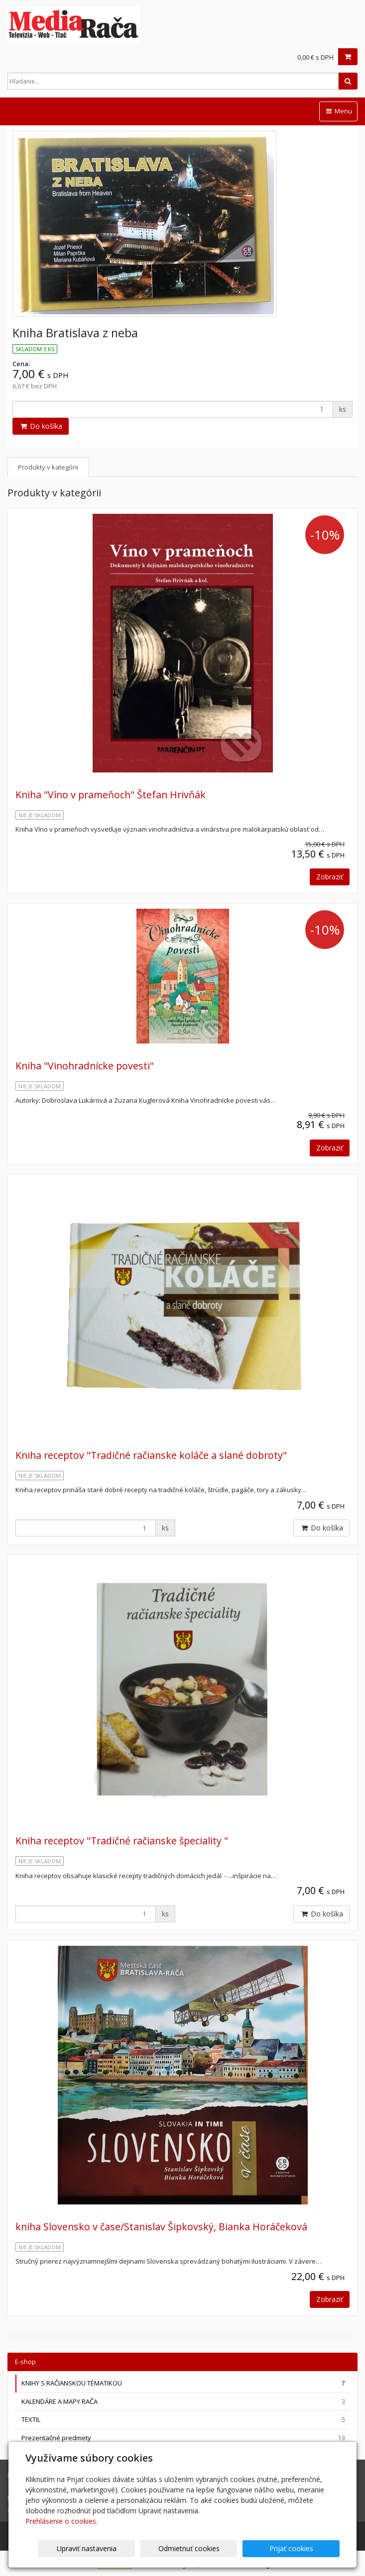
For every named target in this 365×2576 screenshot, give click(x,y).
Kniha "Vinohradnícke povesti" (84, 1065)
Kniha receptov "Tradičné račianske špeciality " (121, 1840)
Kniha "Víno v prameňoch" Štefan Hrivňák (110, 794)
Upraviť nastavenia (138, 2548)
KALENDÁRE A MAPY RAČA (184, 2401)
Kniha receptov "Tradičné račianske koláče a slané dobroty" (151, 1455)
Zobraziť (329, 876)
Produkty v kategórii (48, 467)
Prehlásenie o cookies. (61, 2521)
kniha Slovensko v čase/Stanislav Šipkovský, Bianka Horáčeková (161, 2226)
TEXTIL (184, 2419)
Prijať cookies (302, 2548)
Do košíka (40, 426)
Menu (338, 110)
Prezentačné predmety (184, 2438)
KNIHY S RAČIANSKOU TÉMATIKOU (184, 2383)
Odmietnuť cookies (219, 2548)
